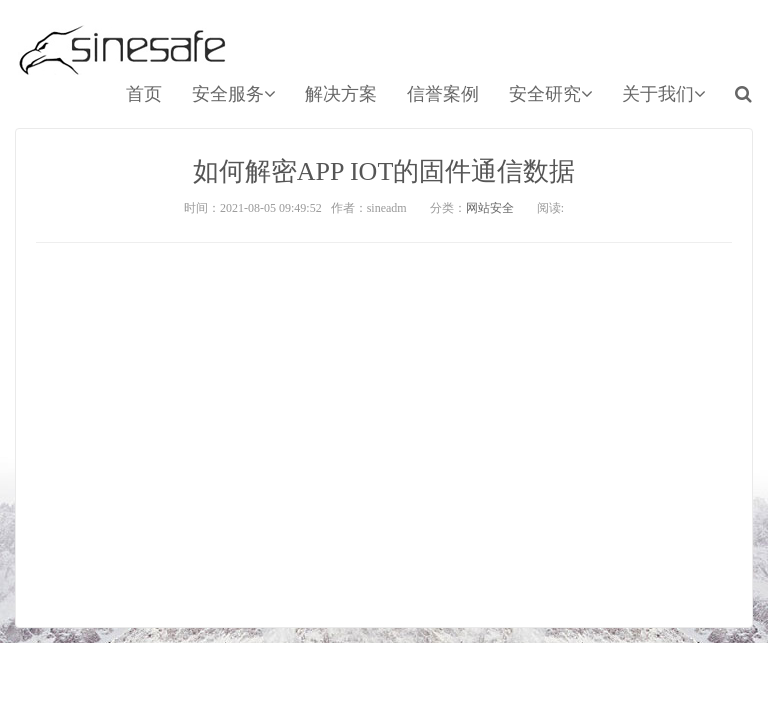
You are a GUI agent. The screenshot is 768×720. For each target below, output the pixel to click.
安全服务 (233, 94)
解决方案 (341, 94)
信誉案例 (443, 94)
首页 (144, 94)
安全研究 (550, 94)
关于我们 (663, 94)
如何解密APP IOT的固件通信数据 (384, 171)
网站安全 (490, 208)
